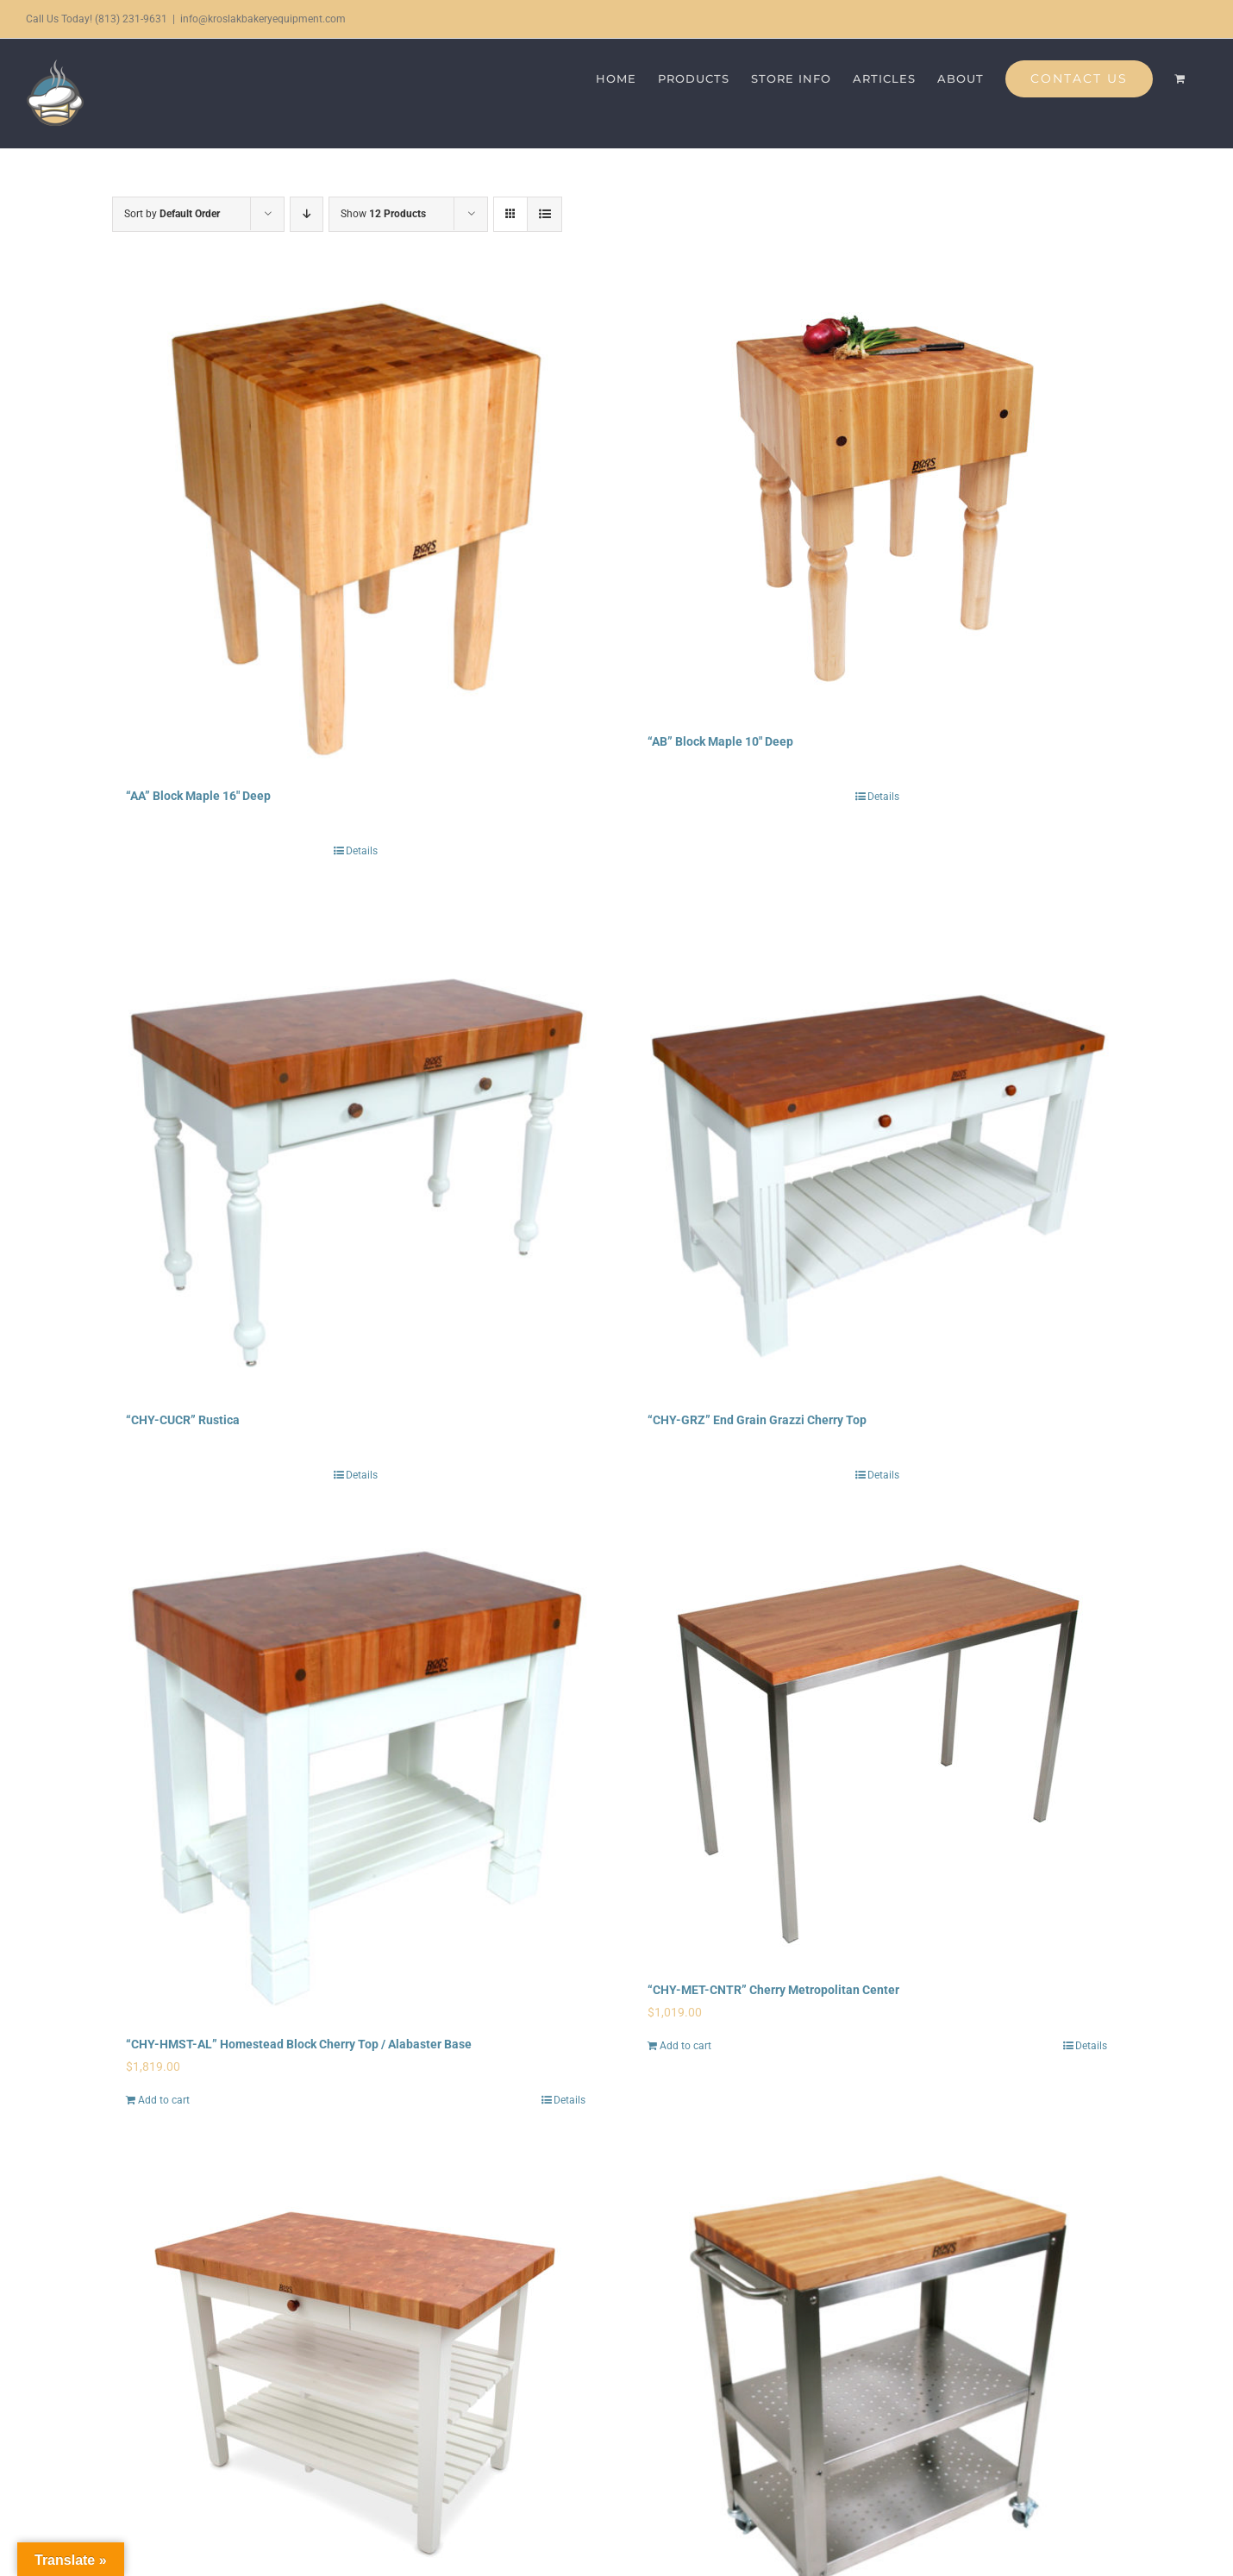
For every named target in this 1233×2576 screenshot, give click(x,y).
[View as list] (544, 214)
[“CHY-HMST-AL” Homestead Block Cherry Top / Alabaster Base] (355, 1775)
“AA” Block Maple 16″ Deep (198, 796)
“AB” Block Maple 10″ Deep (720, 741)
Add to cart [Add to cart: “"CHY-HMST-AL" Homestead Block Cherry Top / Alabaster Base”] (164, 2100)
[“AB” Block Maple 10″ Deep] (877, 500)
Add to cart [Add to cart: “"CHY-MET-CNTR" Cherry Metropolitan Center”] (685, 2046)
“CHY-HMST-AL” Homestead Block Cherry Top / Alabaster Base (299, 2044)
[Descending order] (306, 214)
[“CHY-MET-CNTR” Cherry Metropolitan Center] (877, 1748)
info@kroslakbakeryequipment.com (263, 19)
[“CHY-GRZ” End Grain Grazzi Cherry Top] (877, 1151)
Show (383, 214)
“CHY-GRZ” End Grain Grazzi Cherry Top (757, 1420)
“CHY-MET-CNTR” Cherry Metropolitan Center (773, 1990)
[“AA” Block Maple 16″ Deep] (355, 527)
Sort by (172, 214)
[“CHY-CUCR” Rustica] (355, 1151)
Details (362, 851)
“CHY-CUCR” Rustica (183, 1420)
